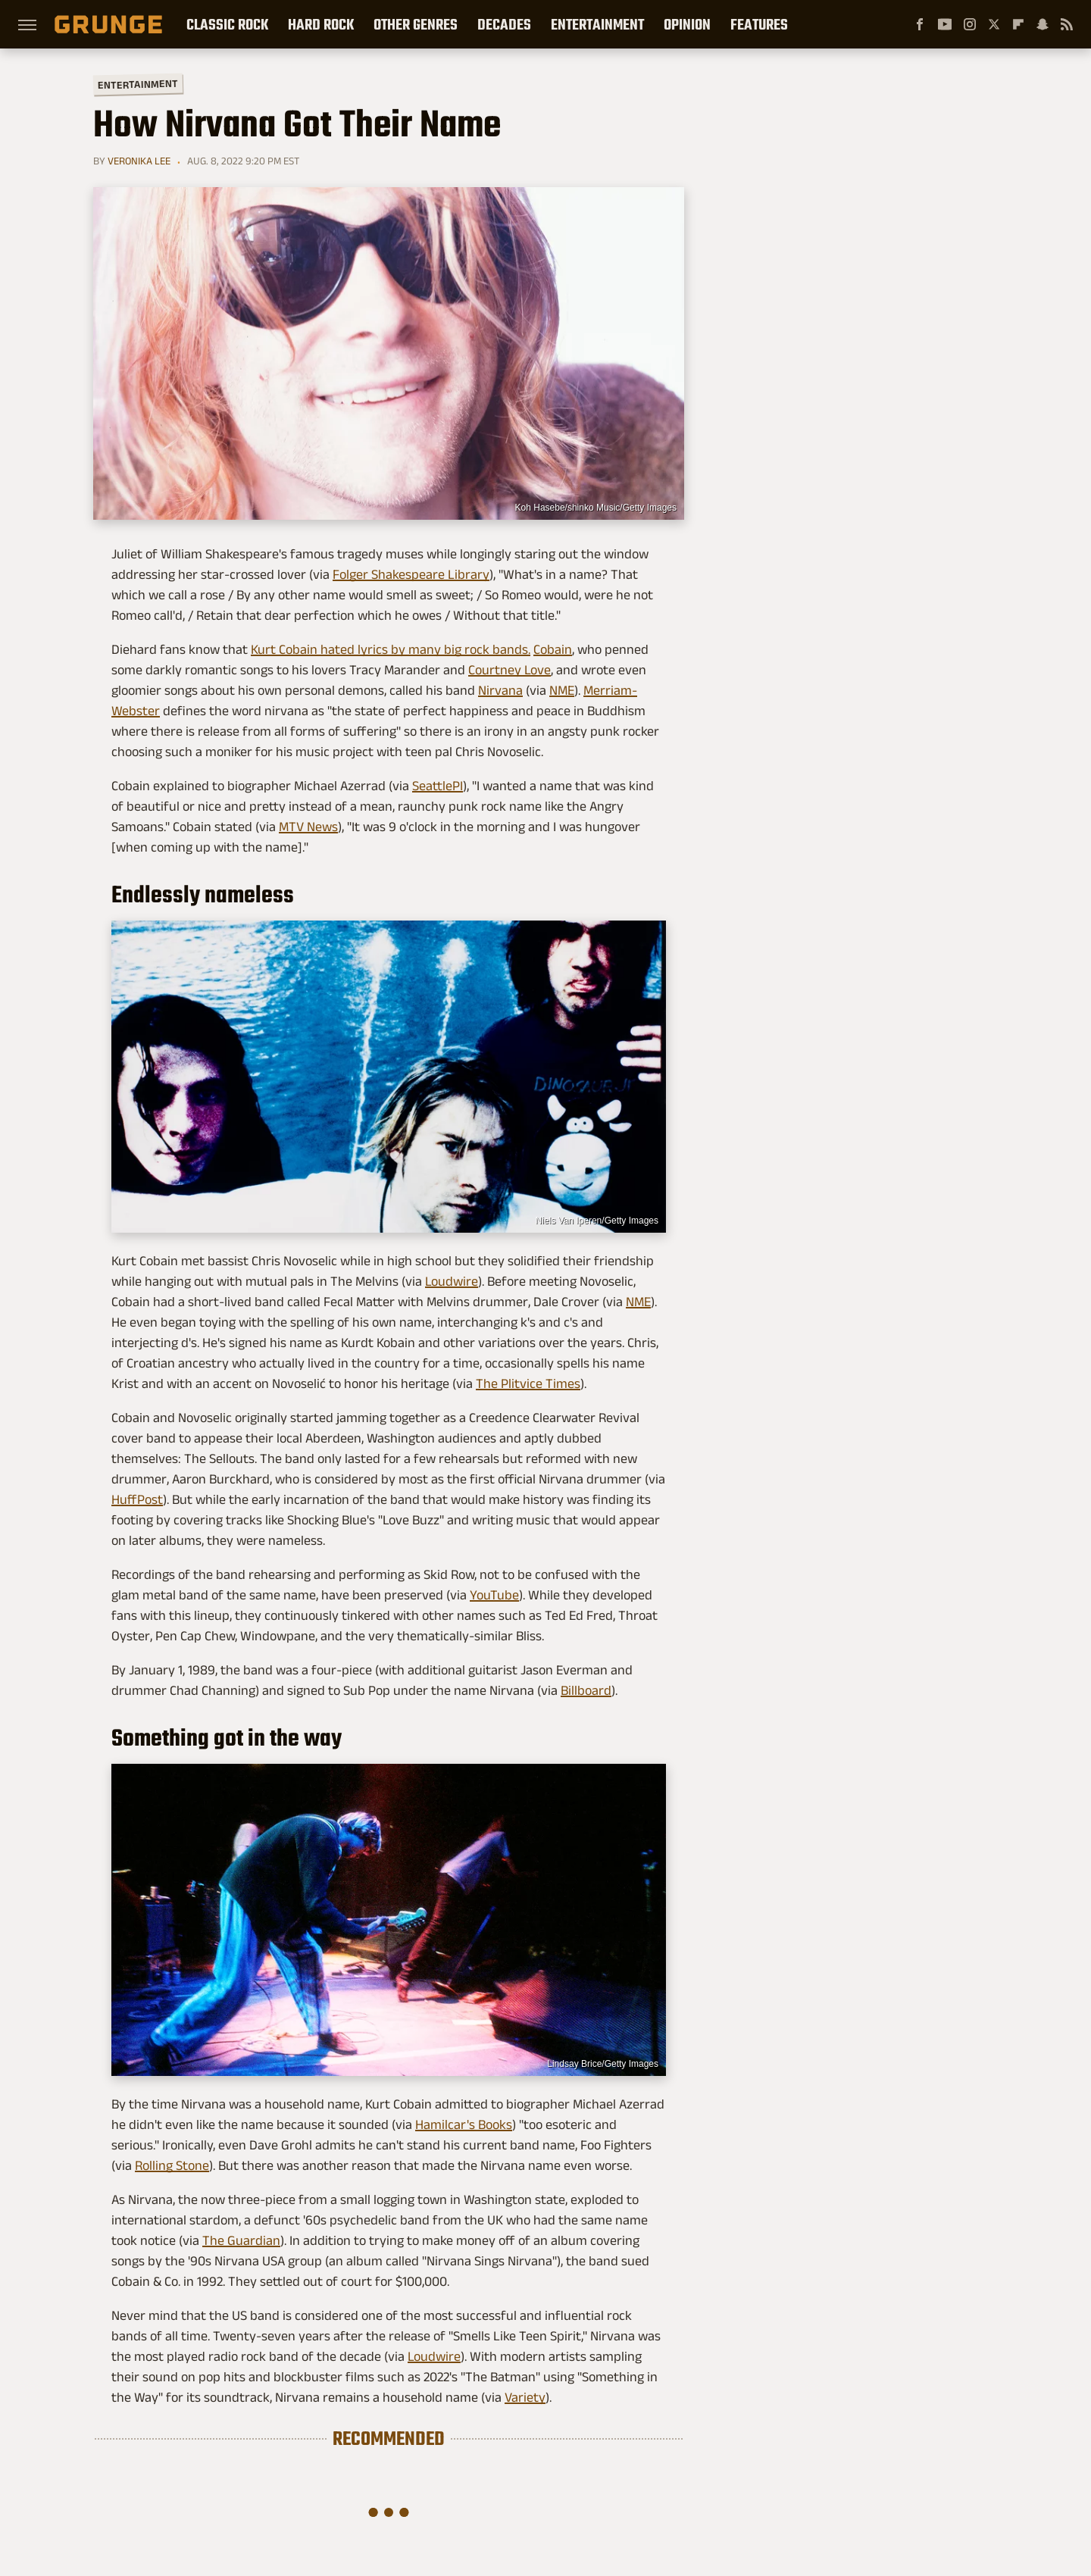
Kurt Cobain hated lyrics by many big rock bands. (390, 649)
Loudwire (451, 1281)
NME (561, 690)
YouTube (494, 1594)
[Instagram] (970, 24)
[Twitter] (994, 24)
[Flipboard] (1018, 24)
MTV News (308, 826)
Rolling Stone (172, 2165)
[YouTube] (945, 24)
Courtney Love (509, 669)
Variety (525, 2397)
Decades (504, 24)
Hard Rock (321, 24)
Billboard (586, 1690)
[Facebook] (920, 24)
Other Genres (416, 24)
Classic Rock (227, 24)
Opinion (687, 24)
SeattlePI (437, 785)
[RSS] (1067, 24)
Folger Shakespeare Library (411, 574)
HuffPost (137, 1499)
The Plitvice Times (528, 1383)
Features (759, 24)
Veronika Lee (139, 161)
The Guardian (241, 2240)
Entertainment (597, 24)
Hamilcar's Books (463, 2124)
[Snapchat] (1042, 24)
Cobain (552, 649)
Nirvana (500, 690)
